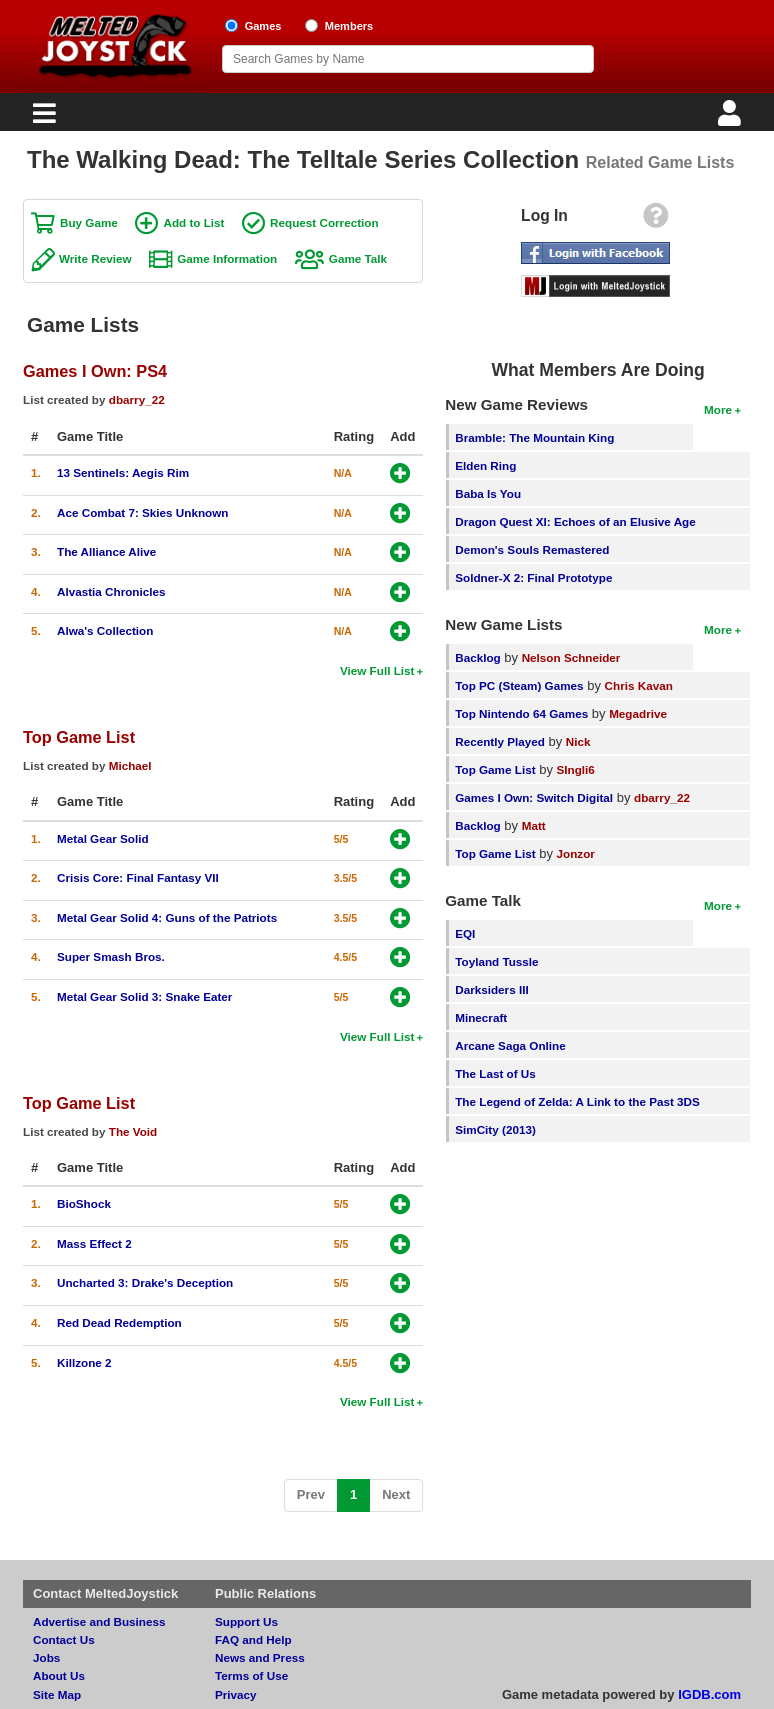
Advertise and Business (99, 1621)
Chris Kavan (639, 685)
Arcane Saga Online (510, 1045)
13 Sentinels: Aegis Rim (123, 472)
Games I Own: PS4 (95, 371)
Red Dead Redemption (119, 1322)
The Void (133, 1131)
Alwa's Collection (105, 630)
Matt (534, 825)
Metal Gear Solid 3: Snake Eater (144, 996)
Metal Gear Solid (103, 838)
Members (349, 26)
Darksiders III (491, 989)
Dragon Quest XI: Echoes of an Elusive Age (575, 521)
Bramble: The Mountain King (534, 437)
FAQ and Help (253, 1639)
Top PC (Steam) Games (519, 685)
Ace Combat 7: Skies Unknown (142, 512)
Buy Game (89, 222)
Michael (130, 765)
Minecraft (481, 1017)
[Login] (732, 118)
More (718, 409)
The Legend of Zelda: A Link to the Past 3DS (577, 1101)
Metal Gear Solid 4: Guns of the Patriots (167, 917)
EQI (465, 933)
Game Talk (358, 258)
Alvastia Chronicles (111, 591)
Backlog (477, 657)
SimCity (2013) (495, 1129)
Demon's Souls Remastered (532, 549)
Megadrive (638, 713)
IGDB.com (709, 1694)
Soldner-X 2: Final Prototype (533, 577)
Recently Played (500, 741)
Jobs (46, 1657)
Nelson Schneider (571, 657)
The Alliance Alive (106, 551)
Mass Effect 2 (94, 1243)
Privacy (236, 1694)
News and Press (260, 1657)
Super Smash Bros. (111, 956)
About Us (59, 1675)
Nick (578, 741)
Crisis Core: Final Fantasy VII (138, 877)
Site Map (57, 1694)
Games (263, 26)
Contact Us (64, 1639)
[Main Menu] (42, 118)
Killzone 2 (84, 1362)
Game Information (227, 258)
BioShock (84, 1203)
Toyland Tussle (496, 961)
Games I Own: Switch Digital (534, 797)
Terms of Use (251, 1675)
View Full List (377, 670)
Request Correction (324, 222)
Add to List (193, 222)
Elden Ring (485, 465)
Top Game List (79, 737)
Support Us (246, 1621)
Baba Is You (488, 493)
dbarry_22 (137, 399)
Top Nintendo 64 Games (521, 713)
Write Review (95, 258)
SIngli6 (576, 769)
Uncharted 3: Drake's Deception (145, 1282)
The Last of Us (495, 1073)
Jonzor (576, 853)
